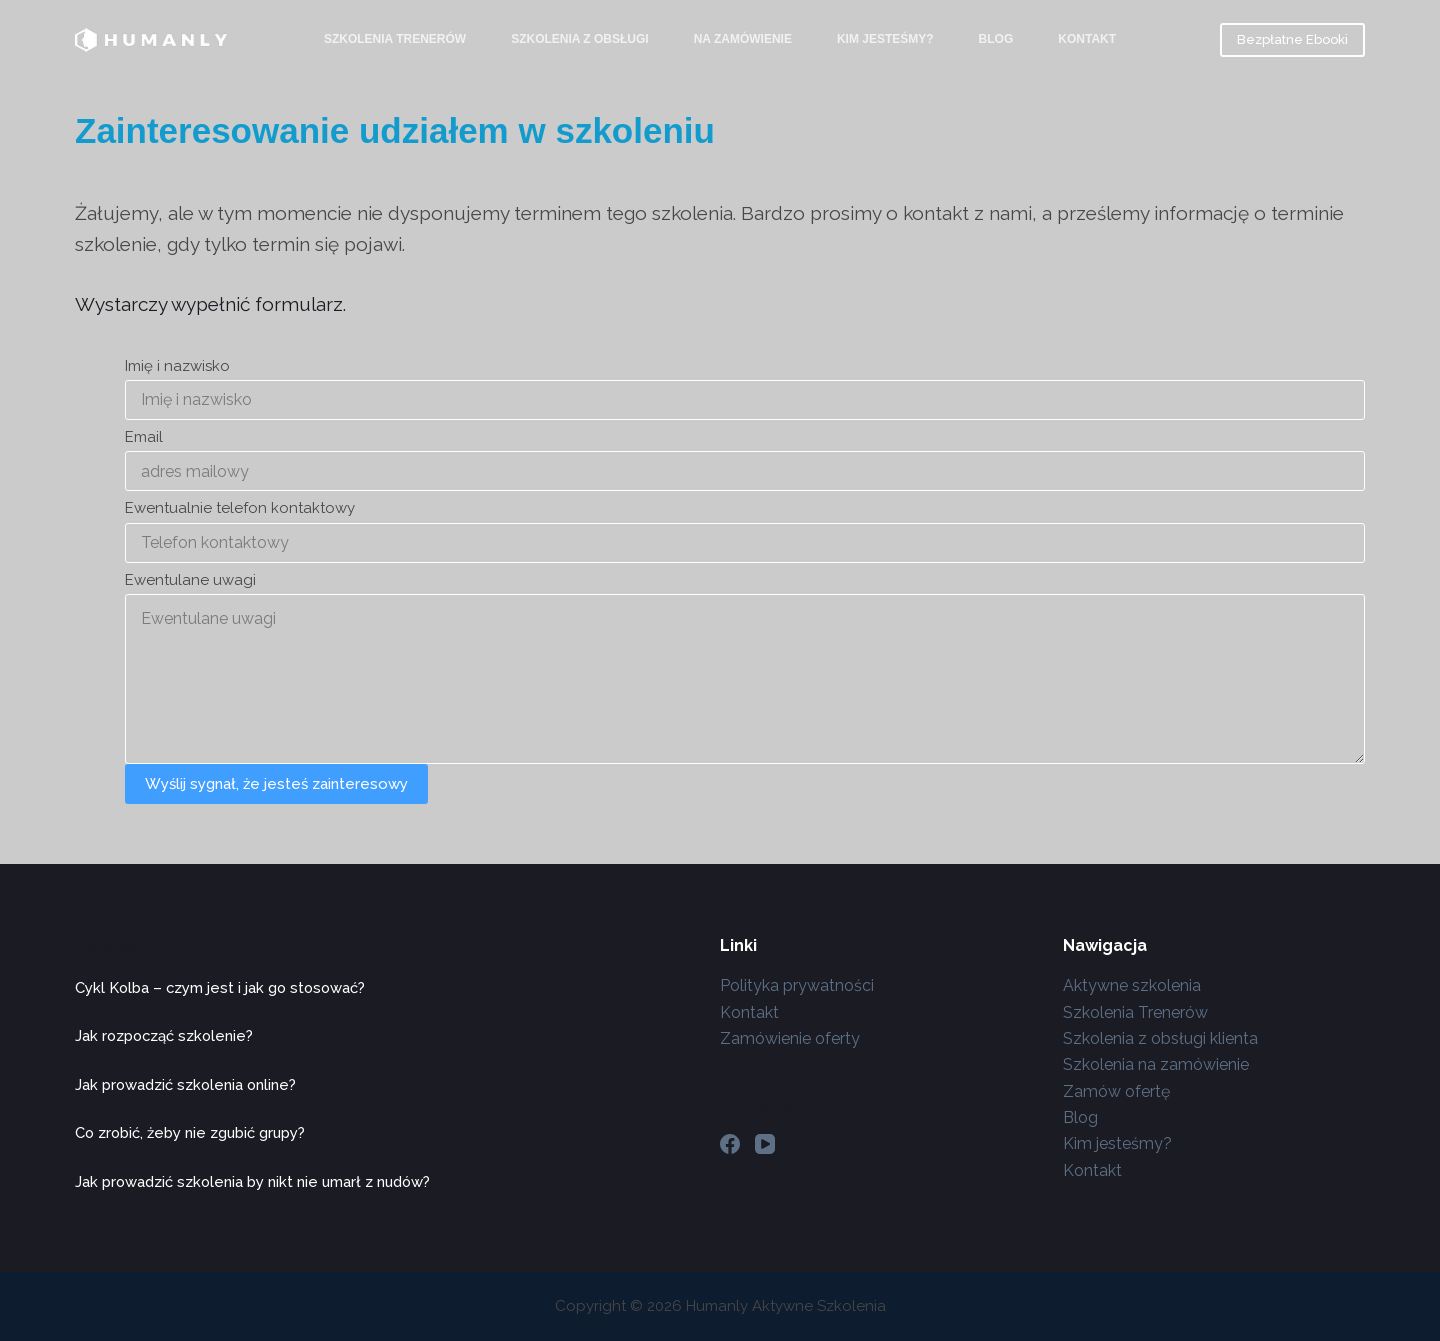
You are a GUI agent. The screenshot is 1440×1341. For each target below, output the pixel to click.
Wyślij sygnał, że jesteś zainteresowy (276, 784)
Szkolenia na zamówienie (1156, 1064)
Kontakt (1087, 39)
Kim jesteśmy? (885, 39)
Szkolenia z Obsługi (580, 39)
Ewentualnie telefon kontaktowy (240, 508)
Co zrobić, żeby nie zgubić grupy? (190, 1132)
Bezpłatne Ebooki (1292, 39)
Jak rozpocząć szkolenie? (164, 1035)
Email (144, 437)
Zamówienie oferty (790, 1038)
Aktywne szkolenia (1132, 985)
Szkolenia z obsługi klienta (1160, 1038)
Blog (996, 39)
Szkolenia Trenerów (395, 39)
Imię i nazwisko (177, 366)
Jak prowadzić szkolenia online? (185, 1084)
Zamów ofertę (1116, 1091)
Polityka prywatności (797, 985)
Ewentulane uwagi (190, 580)
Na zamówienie (743, 39)
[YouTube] (765, 1144)
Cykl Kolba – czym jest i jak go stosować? (220, 987)
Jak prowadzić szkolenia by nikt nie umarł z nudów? (252, 1181)
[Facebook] (730, 1144)
